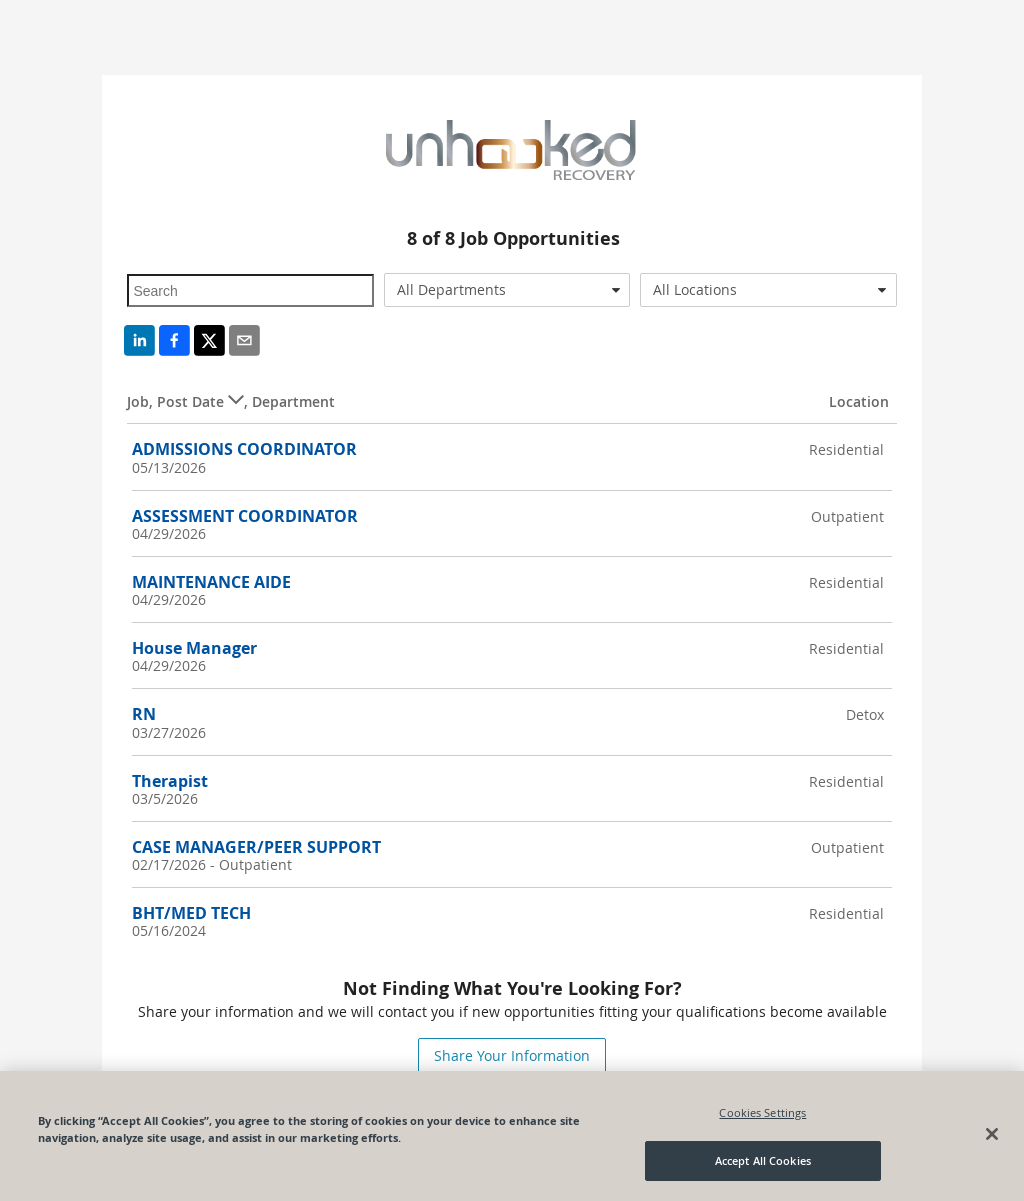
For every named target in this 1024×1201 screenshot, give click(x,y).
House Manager (194, 648)
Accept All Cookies (763, 1160)
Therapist (170, 781)
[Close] (992, 1134)
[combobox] (507, 290)
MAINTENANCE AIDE (211, 582)
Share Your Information (512, 1055)
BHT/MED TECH (191, 913)
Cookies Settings (762, 1112)
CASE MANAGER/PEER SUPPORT (256, 847)
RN (144, 714)
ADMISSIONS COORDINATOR (244, 449)
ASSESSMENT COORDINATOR (245, 516)
